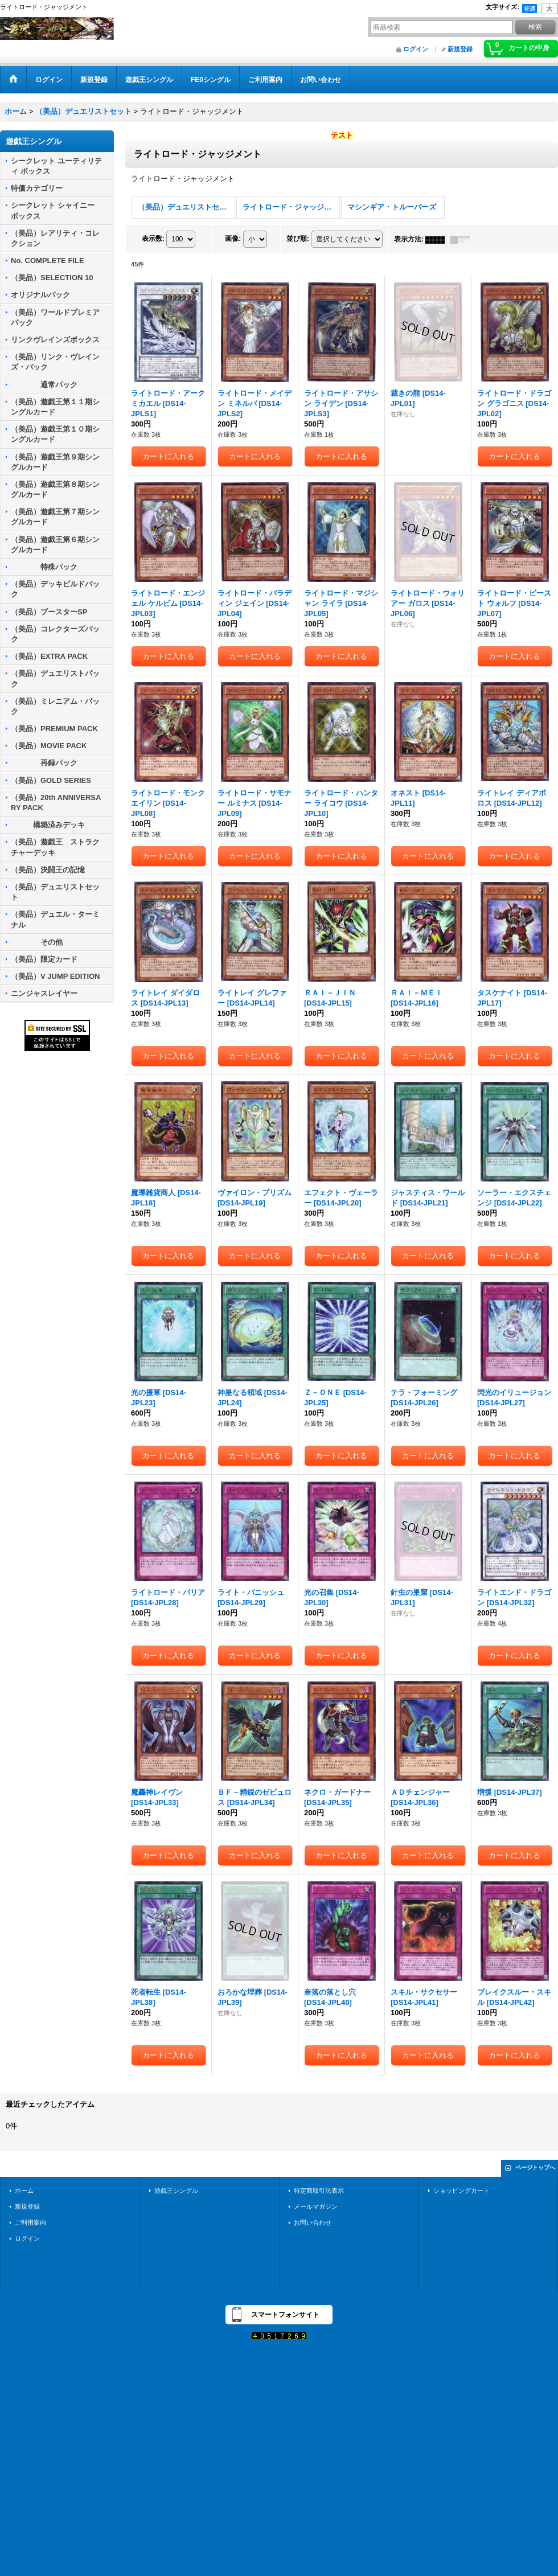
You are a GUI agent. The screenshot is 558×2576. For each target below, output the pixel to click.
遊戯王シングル (176, 2190)
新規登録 (460, 49)
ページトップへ (535, 2167)
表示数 (153, 239)
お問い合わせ (312, 2222)
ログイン (415, 49)
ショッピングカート (461, 2190)
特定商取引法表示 (319, 2190)
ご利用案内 (30, 2222)
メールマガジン (316, 2206)
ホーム (24, 2190)
